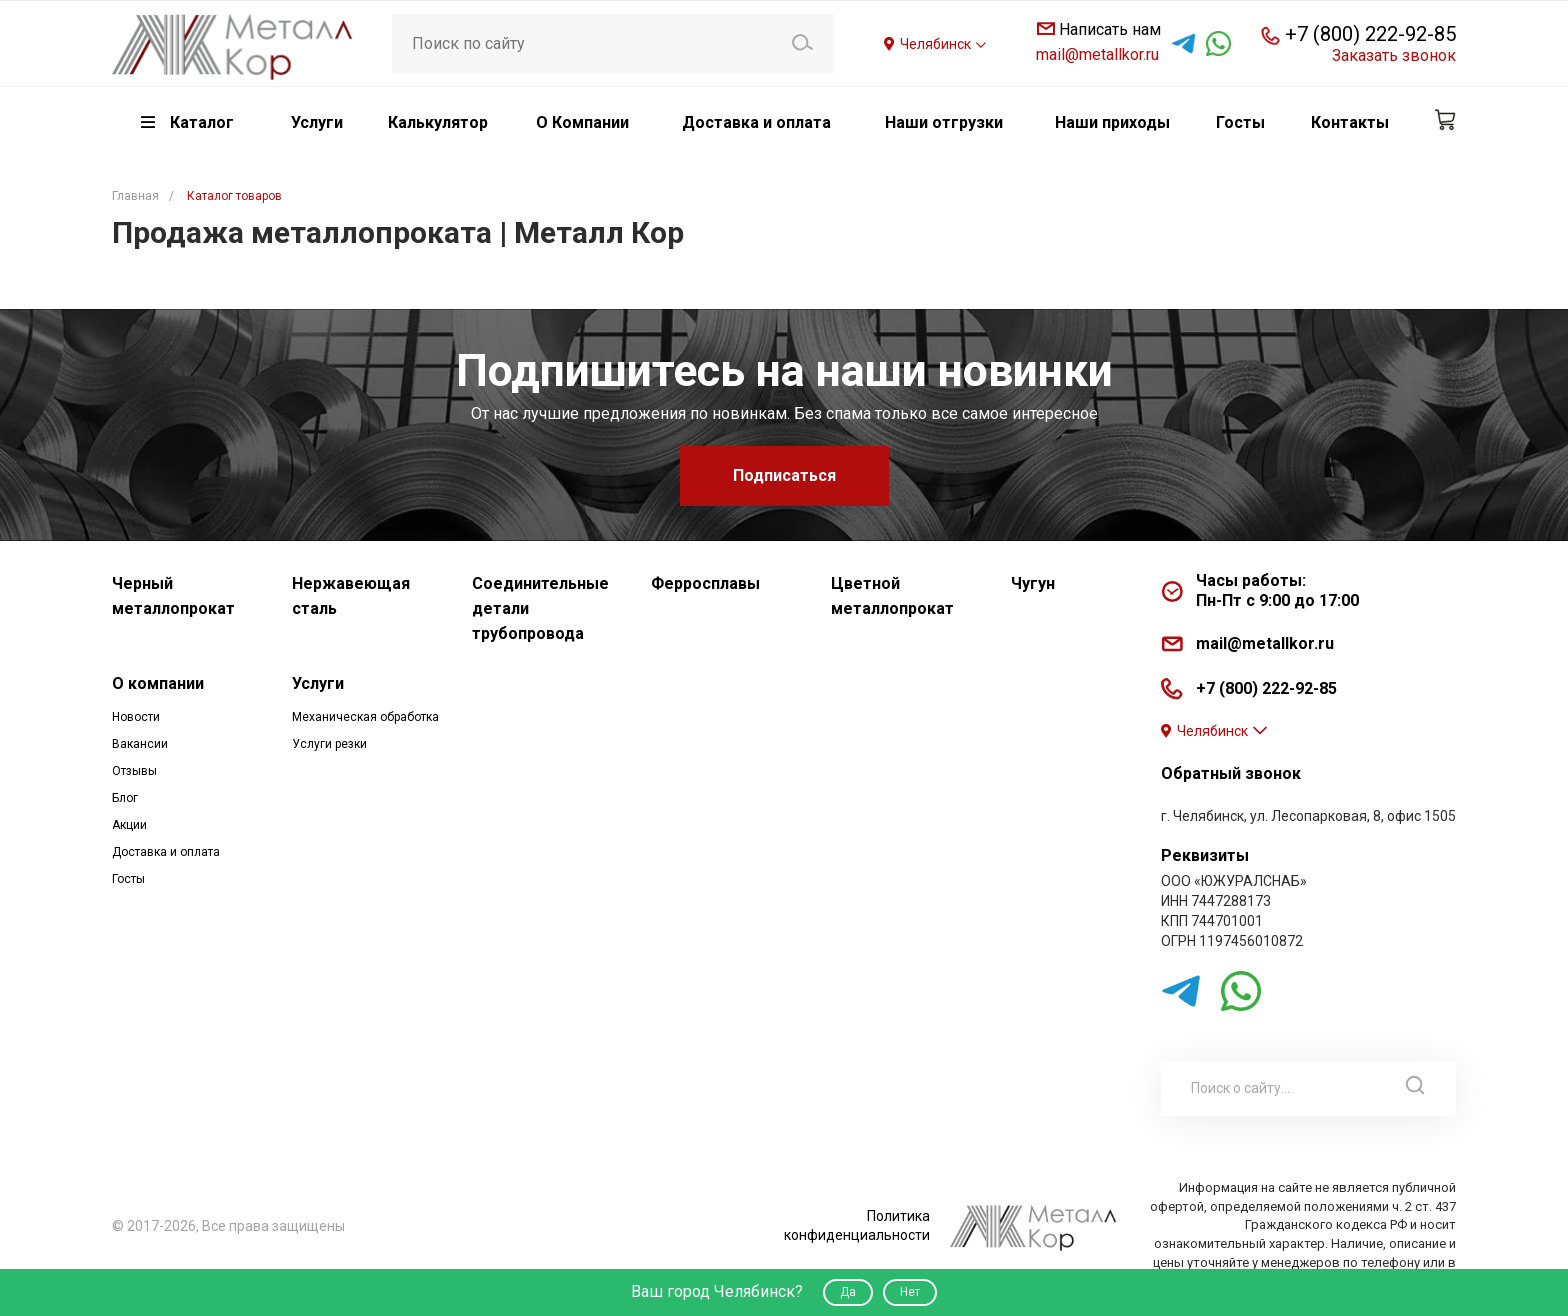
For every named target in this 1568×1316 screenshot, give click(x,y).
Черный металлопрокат (173, 596)
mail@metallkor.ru (1097, 54)
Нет (910, 1292)
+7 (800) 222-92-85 (1370, 34)
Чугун (1033, 583)
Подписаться (784, 475)
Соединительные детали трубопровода (540, 608)
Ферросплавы (705, 583)
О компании (158, 683)
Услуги (318, 683)
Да (848, 1292)
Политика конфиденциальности (857, 1225)
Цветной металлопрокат (892, 596)
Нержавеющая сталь (351, 596)
